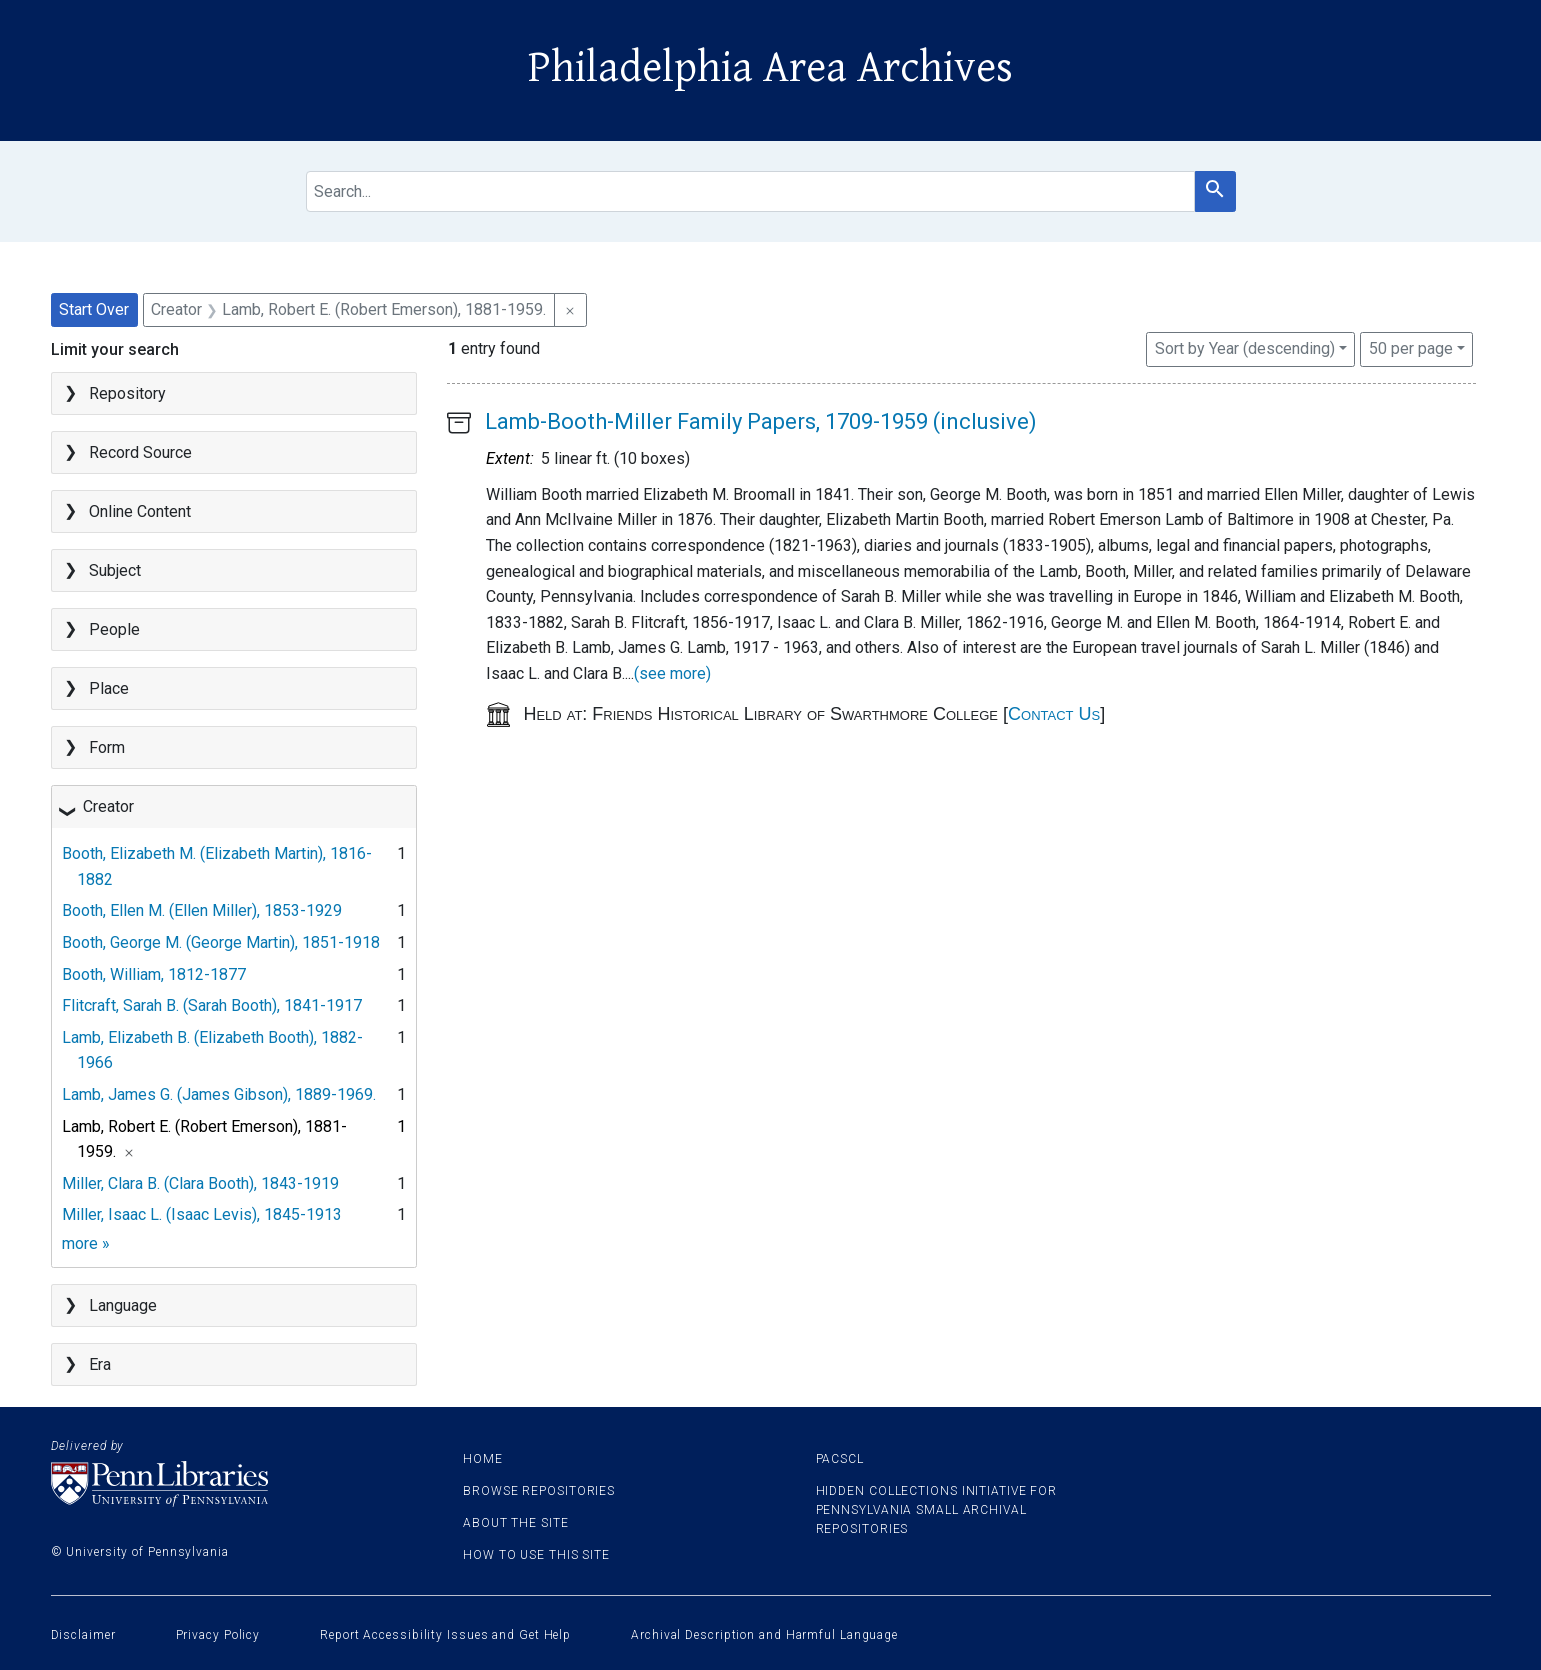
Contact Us (1054, 714)
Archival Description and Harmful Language (764, 1635)
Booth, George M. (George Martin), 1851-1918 (221, 942)
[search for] (750, 191)
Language (123, 1305)
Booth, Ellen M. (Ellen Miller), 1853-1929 (202, 910)
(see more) (672, 673)
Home (483, 1459)
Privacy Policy (218, 1635)
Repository (127, 393)
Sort (1245, 348)
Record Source (140, 452)
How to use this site (536, 1555)
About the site (516, 1523)
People (114, 629)
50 (1411, 347)
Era (100, 1364)
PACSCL (840, 1459)
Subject (115, 570)
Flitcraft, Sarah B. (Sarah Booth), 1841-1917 (212, 1005)
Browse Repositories (539, 1491)
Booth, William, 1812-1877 (154, 974)
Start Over (94, 309)
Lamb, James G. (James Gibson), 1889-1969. (219, 1094)
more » (86, 1243)
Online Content (140, 511)
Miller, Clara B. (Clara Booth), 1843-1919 (200, 1183)
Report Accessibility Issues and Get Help (445, 1635)
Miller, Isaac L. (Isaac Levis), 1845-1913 (202, 1214)
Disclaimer (83, 1635)
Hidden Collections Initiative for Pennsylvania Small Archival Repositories (937, 1510)
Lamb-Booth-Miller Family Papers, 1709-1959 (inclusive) (761, 421)
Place (109, 688)
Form (107, 747)
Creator (108, 806)
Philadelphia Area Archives (770, 68)
